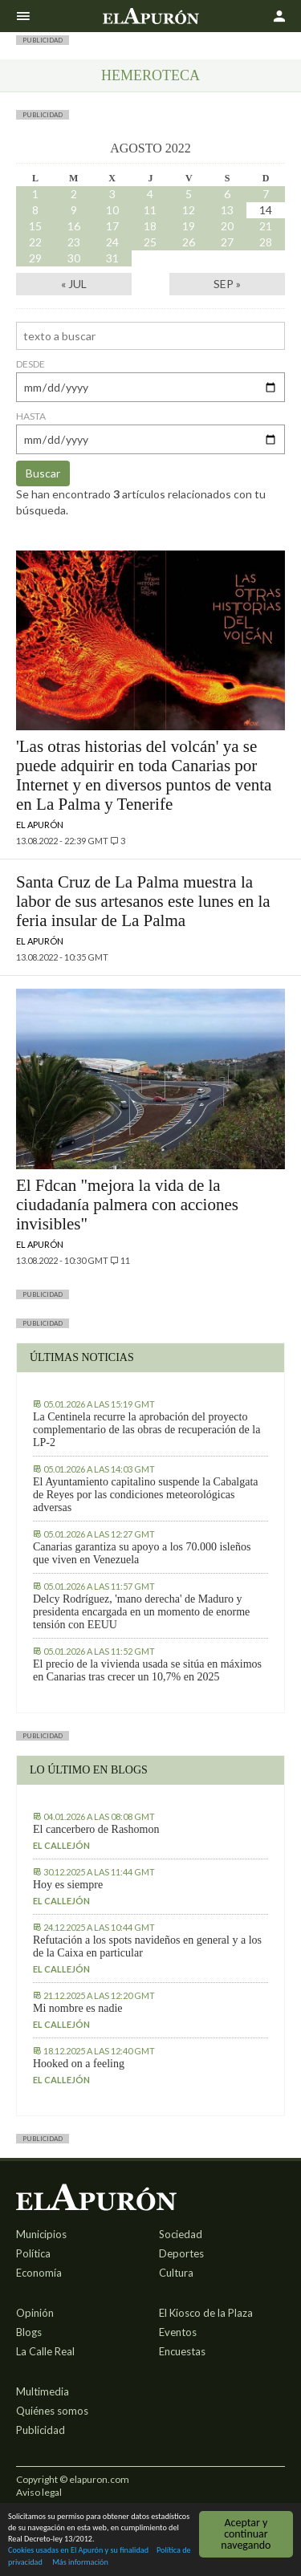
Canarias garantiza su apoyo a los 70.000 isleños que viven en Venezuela (141, 1553)
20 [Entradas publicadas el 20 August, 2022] (227, 226)
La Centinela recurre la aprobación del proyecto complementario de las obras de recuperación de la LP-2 (146, 1429)
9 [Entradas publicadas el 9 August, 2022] (74, 210)
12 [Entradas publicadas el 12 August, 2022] (188, 210)
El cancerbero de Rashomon (96, 1829)
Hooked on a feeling (78, 2064)
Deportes (181, 2253)
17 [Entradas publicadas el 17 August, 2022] (112, 226)
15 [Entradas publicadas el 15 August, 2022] (35, 226)
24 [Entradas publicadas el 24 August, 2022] (112, 242)
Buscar (43, 473)
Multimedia (42, 2391)
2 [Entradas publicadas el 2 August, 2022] (74, 194)
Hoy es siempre (68, 1885)
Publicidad (40, 2430)
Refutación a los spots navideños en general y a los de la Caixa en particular (147, 1946)
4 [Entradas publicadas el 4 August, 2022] (150, 194)
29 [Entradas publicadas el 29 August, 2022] (35, 258)
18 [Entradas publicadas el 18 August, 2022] (150, 226)
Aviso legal (39, 2492)
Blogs (29, 2332)
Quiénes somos (52, 2410)
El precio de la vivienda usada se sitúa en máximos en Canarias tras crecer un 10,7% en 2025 (147, 1670)
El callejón (61, 1845)
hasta (31, 416)
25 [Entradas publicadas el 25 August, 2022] (150, 242)
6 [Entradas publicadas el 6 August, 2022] (227, 194)
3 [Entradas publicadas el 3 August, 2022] (112, 194)
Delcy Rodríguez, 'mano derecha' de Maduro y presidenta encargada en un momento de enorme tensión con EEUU (141, 1612)
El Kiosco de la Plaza (206, 2312)
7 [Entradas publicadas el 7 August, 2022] (265, 194)
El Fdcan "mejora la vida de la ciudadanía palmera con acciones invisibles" (127, 1204)
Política (33, 2253)
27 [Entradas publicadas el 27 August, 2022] (227, 242)
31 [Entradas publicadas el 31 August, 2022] (112, 258)
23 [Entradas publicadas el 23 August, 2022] (73, 242)
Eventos (178, 2332)
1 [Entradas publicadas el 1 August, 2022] (35, 194)
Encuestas (182, 2351)
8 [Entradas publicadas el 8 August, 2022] (35, 210)
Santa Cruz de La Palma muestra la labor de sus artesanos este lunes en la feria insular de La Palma (143, 901)
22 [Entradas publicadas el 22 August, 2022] (35, 242)
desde (30, 364)
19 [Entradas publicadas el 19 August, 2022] (188, 226)
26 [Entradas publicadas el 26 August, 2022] (188, 242)
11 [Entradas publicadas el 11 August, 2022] (150, 210)
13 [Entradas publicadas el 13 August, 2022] (227, 210)
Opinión (35, 2312)
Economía (39, 2272)
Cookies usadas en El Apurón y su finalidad (78, 2551)
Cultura (176, 2272)
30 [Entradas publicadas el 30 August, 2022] (73, 258)
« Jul (74, 284)
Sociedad (180, 2234)
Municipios (41, 2234)
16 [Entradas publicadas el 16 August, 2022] (73, 226)
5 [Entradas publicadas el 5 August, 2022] (188, 194)
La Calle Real (45, 2351)
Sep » (227, 284)
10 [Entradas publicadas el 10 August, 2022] (112, 210)
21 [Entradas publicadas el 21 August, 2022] (265, 226)
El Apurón (39, 824)
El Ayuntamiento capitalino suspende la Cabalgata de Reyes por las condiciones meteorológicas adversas (145, 1495)
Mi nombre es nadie (78, 2008)
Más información (80, 2563)
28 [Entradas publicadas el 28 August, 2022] (265, 242)
